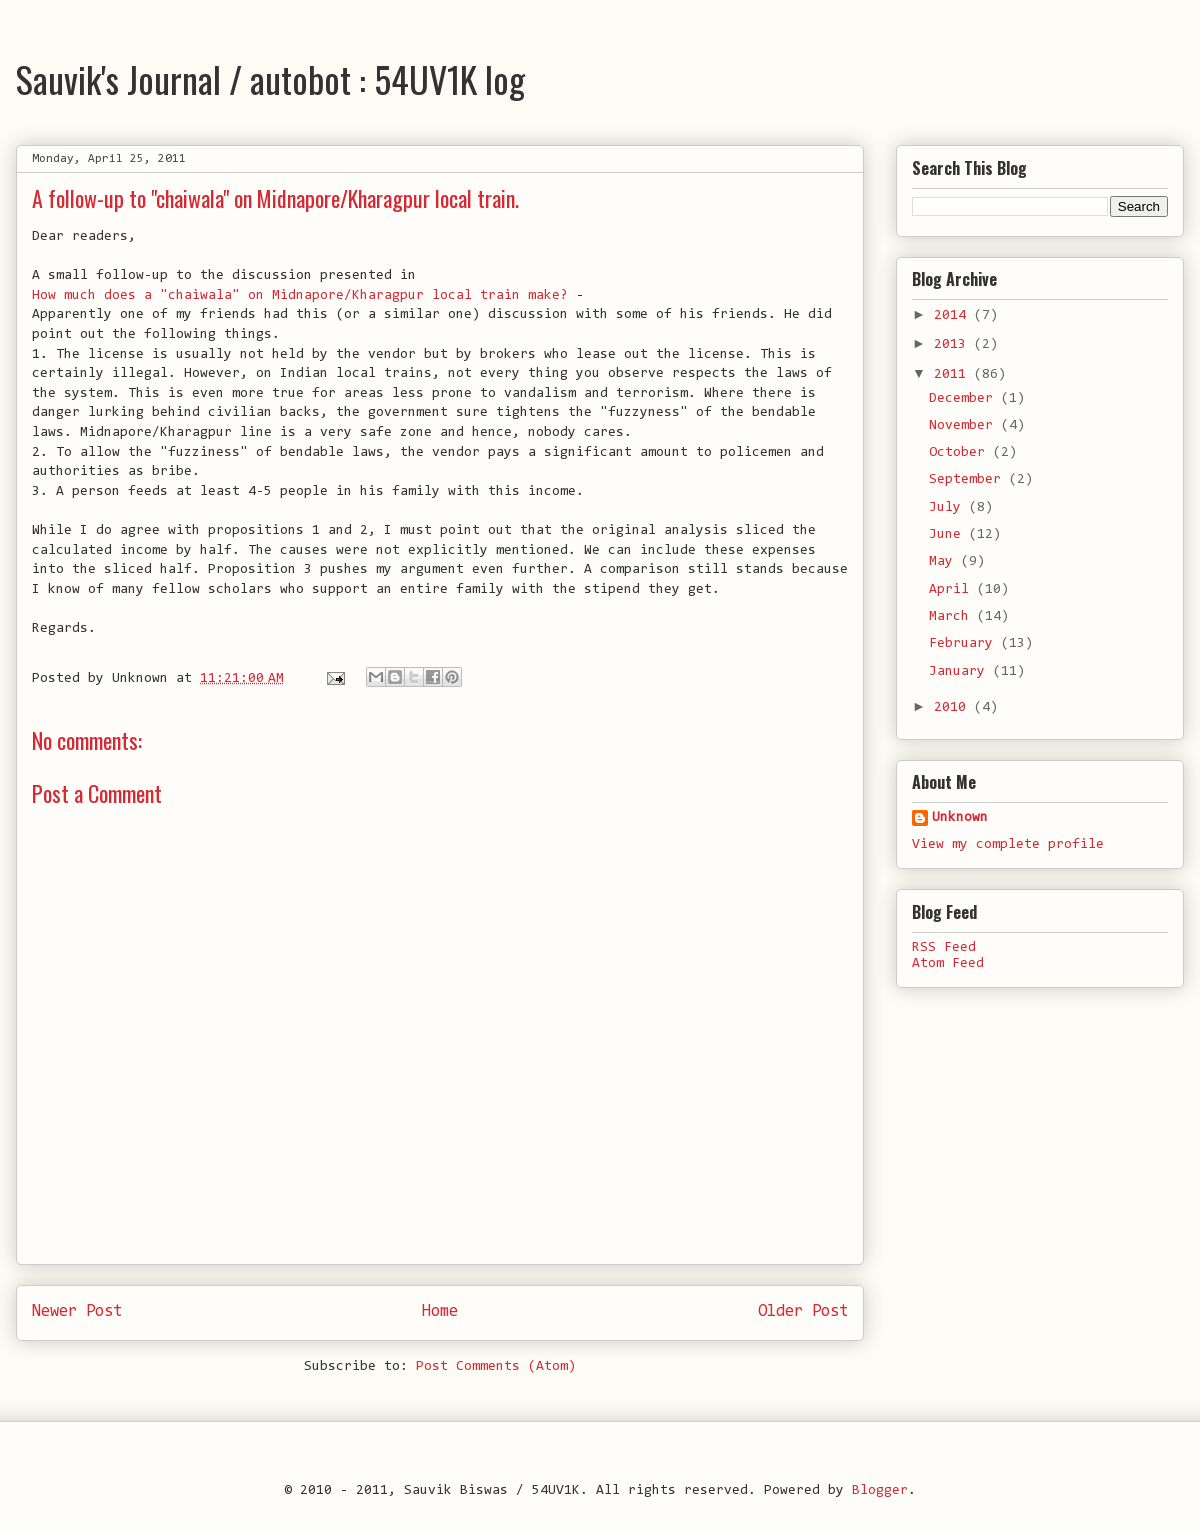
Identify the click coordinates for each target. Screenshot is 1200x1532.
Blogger (880, 1491)
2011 (954, 375)
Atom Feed (948, 964)
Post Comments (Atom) (496, 1367)
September (969, 480)
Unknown (960, 818)
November (965, 426)
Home (440, 1312)
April (953, 590)
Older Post (803, 1312)
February (965, 644)
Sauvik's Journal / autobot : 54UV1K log (270, 78)
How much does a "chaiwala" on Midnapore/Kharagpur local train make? (300, 296)
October (961, 453)
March (953, 617)
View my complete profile (1008, 845)
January (961, 672)
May (945, 562)
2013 (954, 345)
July (949, 508)
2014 (954, 316)
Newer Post (77, 1312)
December (965, 399)
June (949, 535)
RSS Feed (944, 948)
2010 (954, 708)
